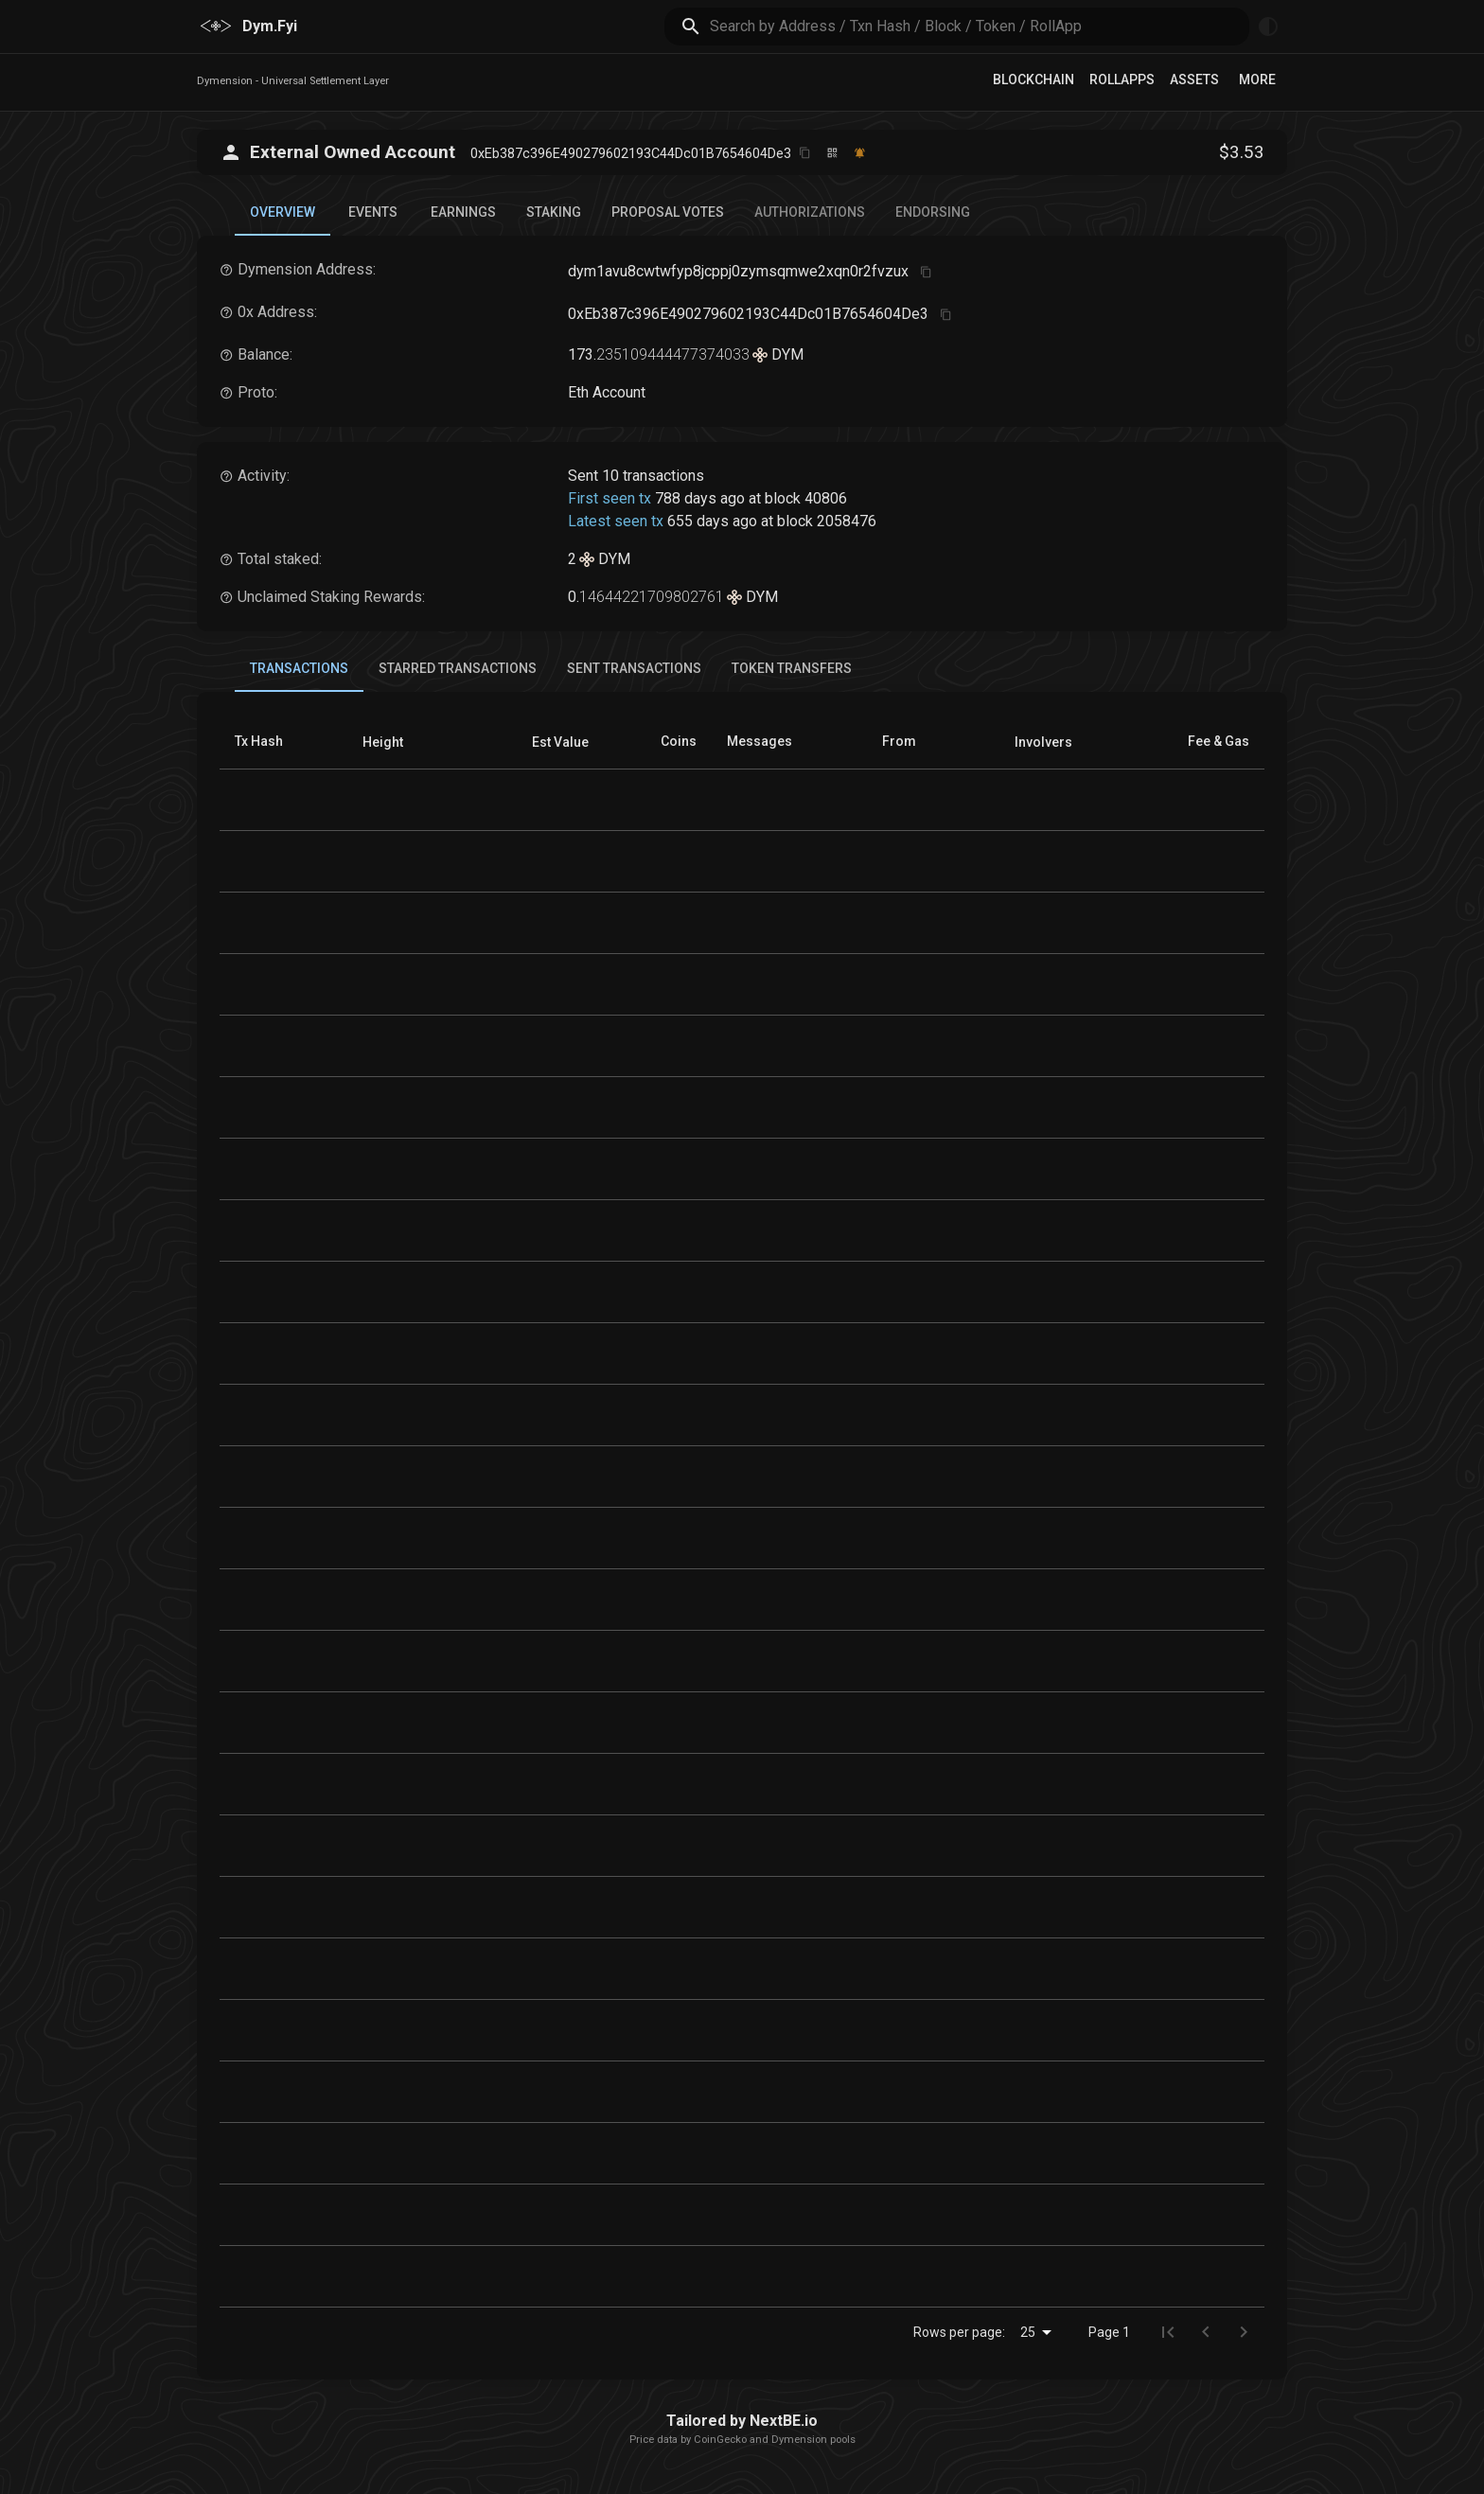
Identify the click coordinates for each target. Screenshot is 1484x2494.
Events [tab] (373, 212)
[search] (980, 26)
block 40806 (806, 498)
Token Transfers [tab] (792, 668)
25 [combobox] (1027, 2332)
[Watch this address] (860, 153)
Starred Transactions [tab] (458, 668)
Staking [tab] (553, 212)
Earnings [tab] (463, 212)
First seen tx (609, 498)
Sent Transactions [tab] (634, 668)
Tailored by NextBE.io (742, 2421)
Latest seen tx (615, 521)
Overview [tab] (282, 220)
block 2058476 (826, 521)
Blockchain (1033, 79)
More (1257, 79)
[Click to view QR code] (832, 153)
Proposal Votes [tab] (667, 212)
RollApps (1122, 79)
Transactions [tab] (299, 676)
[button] (382, 742)
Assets (1194, 79)
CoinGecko (720, 2439)
